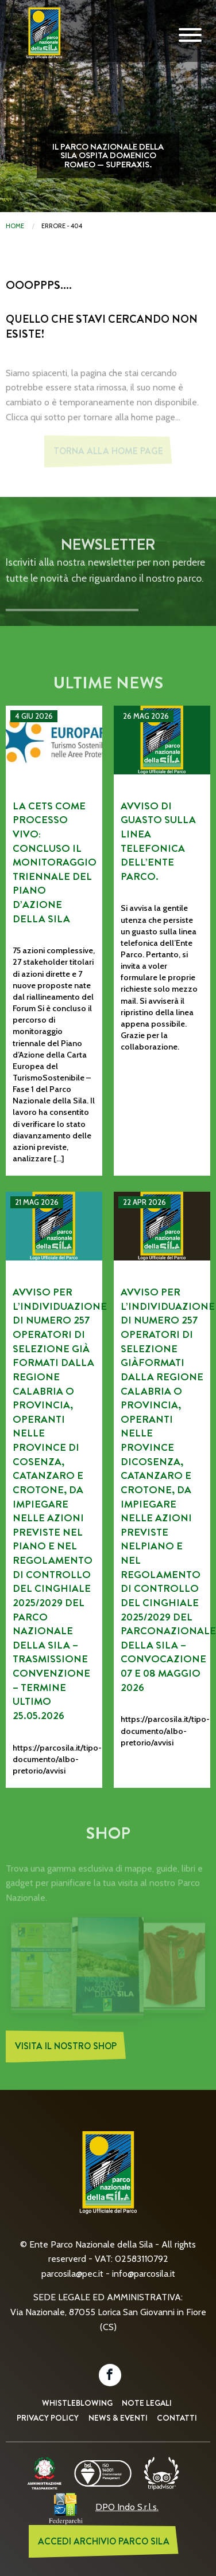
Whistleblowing (77, 2403)
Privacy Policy (48, 2418)
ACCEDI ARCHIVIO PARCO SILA (103, 2541)
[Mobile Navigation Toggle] (190, 36)
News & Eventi (118, 2418)
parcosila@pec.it (72, 2273)
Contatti (177, 2418)
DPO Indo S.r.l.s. (127, 2506)
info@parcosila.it (143, 2273)
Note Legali (147, 2403)
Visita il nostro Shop (66, 2049)
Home (15, 226)
